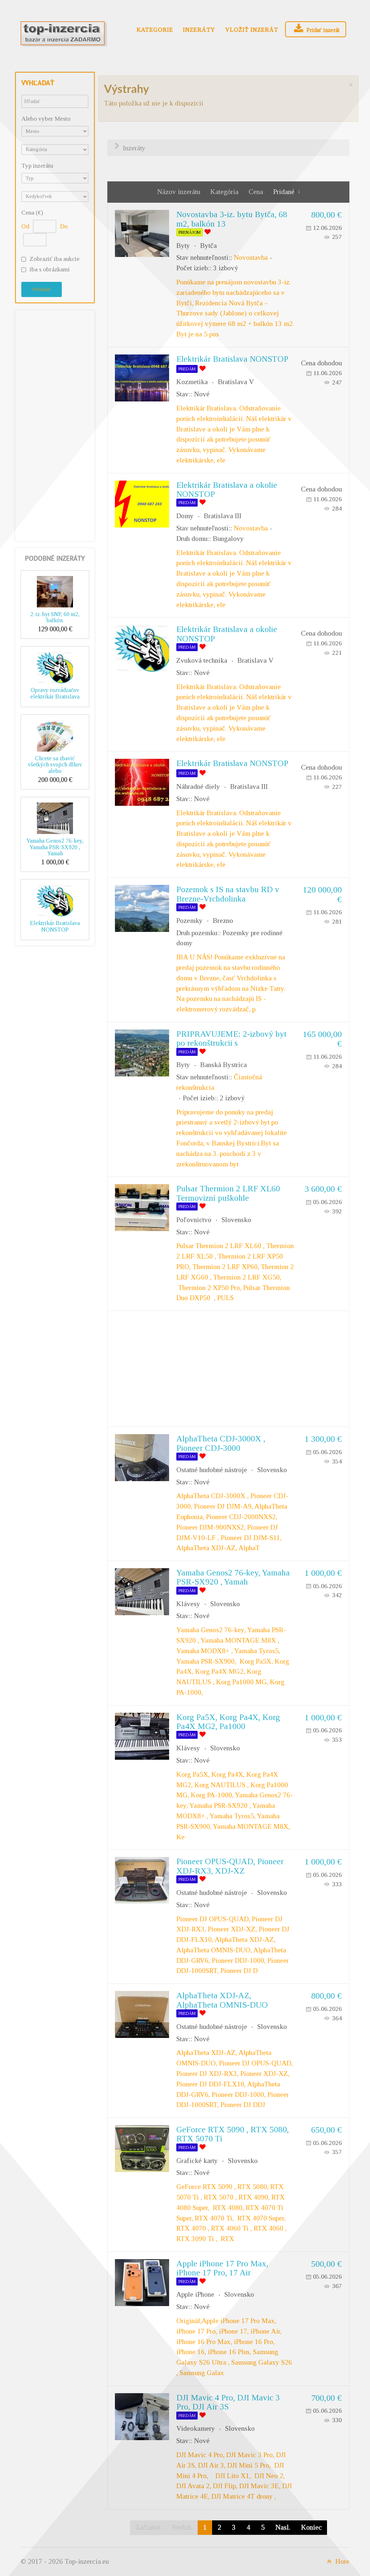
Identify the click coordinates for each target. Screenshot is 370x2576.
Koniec (311, 2527)
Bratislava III (222, 516)
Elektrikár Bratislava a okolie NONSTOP (226, 489)
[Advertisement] (55, 424)
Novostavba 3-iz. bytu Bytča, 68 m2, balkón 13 (231, 219)
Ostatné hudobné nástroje (211, 1470)
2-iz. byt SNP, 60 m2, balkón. (54, 617)
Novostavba (251, 257)
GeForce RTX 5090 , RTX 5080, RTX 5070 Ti (232, 2134)
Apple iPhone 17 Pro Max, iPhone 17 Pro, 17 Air (222, 2268)
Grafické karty (197, 2160)
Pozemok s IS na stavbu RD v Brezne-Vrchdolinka (227, 894)
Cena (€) (32, 212)
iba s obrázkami (50, 269)
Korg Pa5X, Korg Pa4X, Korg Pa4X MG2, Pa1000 (228, 1721)
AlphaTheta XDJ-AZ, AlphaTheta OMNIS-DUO (222, 2000)
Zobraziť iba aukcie (54, 258)
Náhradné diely (198, 786)
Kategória (225, 191)
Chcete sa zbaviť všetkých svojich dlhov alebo (55, 764)
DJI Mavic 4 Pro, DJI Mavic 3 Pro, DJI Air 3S (228, 2402)
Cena (257, 191)
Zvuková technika (201, 660)
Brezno (223, 920)
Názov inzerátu (179, 191)
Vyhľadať (41, 289)
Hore (336, 2561)
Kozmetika (192, 382)
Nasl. (282, 2527)
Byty (183, 245)
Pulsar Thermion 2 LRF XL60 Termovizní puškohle (228, 1193)
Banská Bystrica (223, 1064)
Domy (185, 516)
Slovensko (236, 1220)
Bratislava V (236, 382)
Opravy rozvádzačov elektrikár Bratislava (54, 693)
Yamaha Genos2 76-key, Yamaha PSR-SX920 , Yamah (54, 847)
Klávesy (188, 1604)
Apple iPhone (195, 2294)
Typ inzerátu (37, 165)
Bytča (208, 245)
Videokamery (195, 2428)
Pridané (283, 191)
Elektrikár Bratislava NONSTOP (55, 926)
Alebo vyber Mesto (45, 118)
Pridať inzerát (315, 29)
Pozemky (189, 920)
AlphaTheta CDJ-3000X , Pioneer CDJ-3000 (220, 1443)
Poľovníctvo (193, 1220)
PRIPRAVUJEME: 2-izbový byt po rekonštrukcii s (231, 1038)
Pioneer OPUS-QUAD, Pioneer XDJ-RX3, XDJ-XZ (230, 1866)
